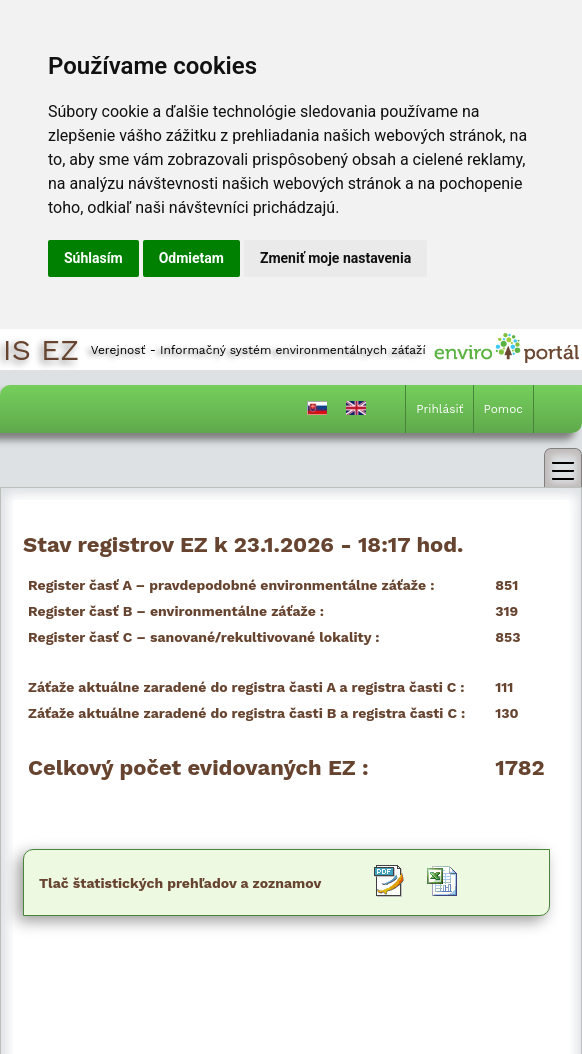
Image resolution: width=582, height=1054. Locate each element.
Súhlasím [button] (93, 258)
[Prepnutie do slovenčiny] (317, 412)
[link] (563, 468)
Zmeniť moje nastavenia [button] (335, 258)
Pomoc (503, 409)
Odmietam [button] (191, 258)
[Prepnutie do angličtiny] (356, 412)
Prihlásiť (439, 409)
